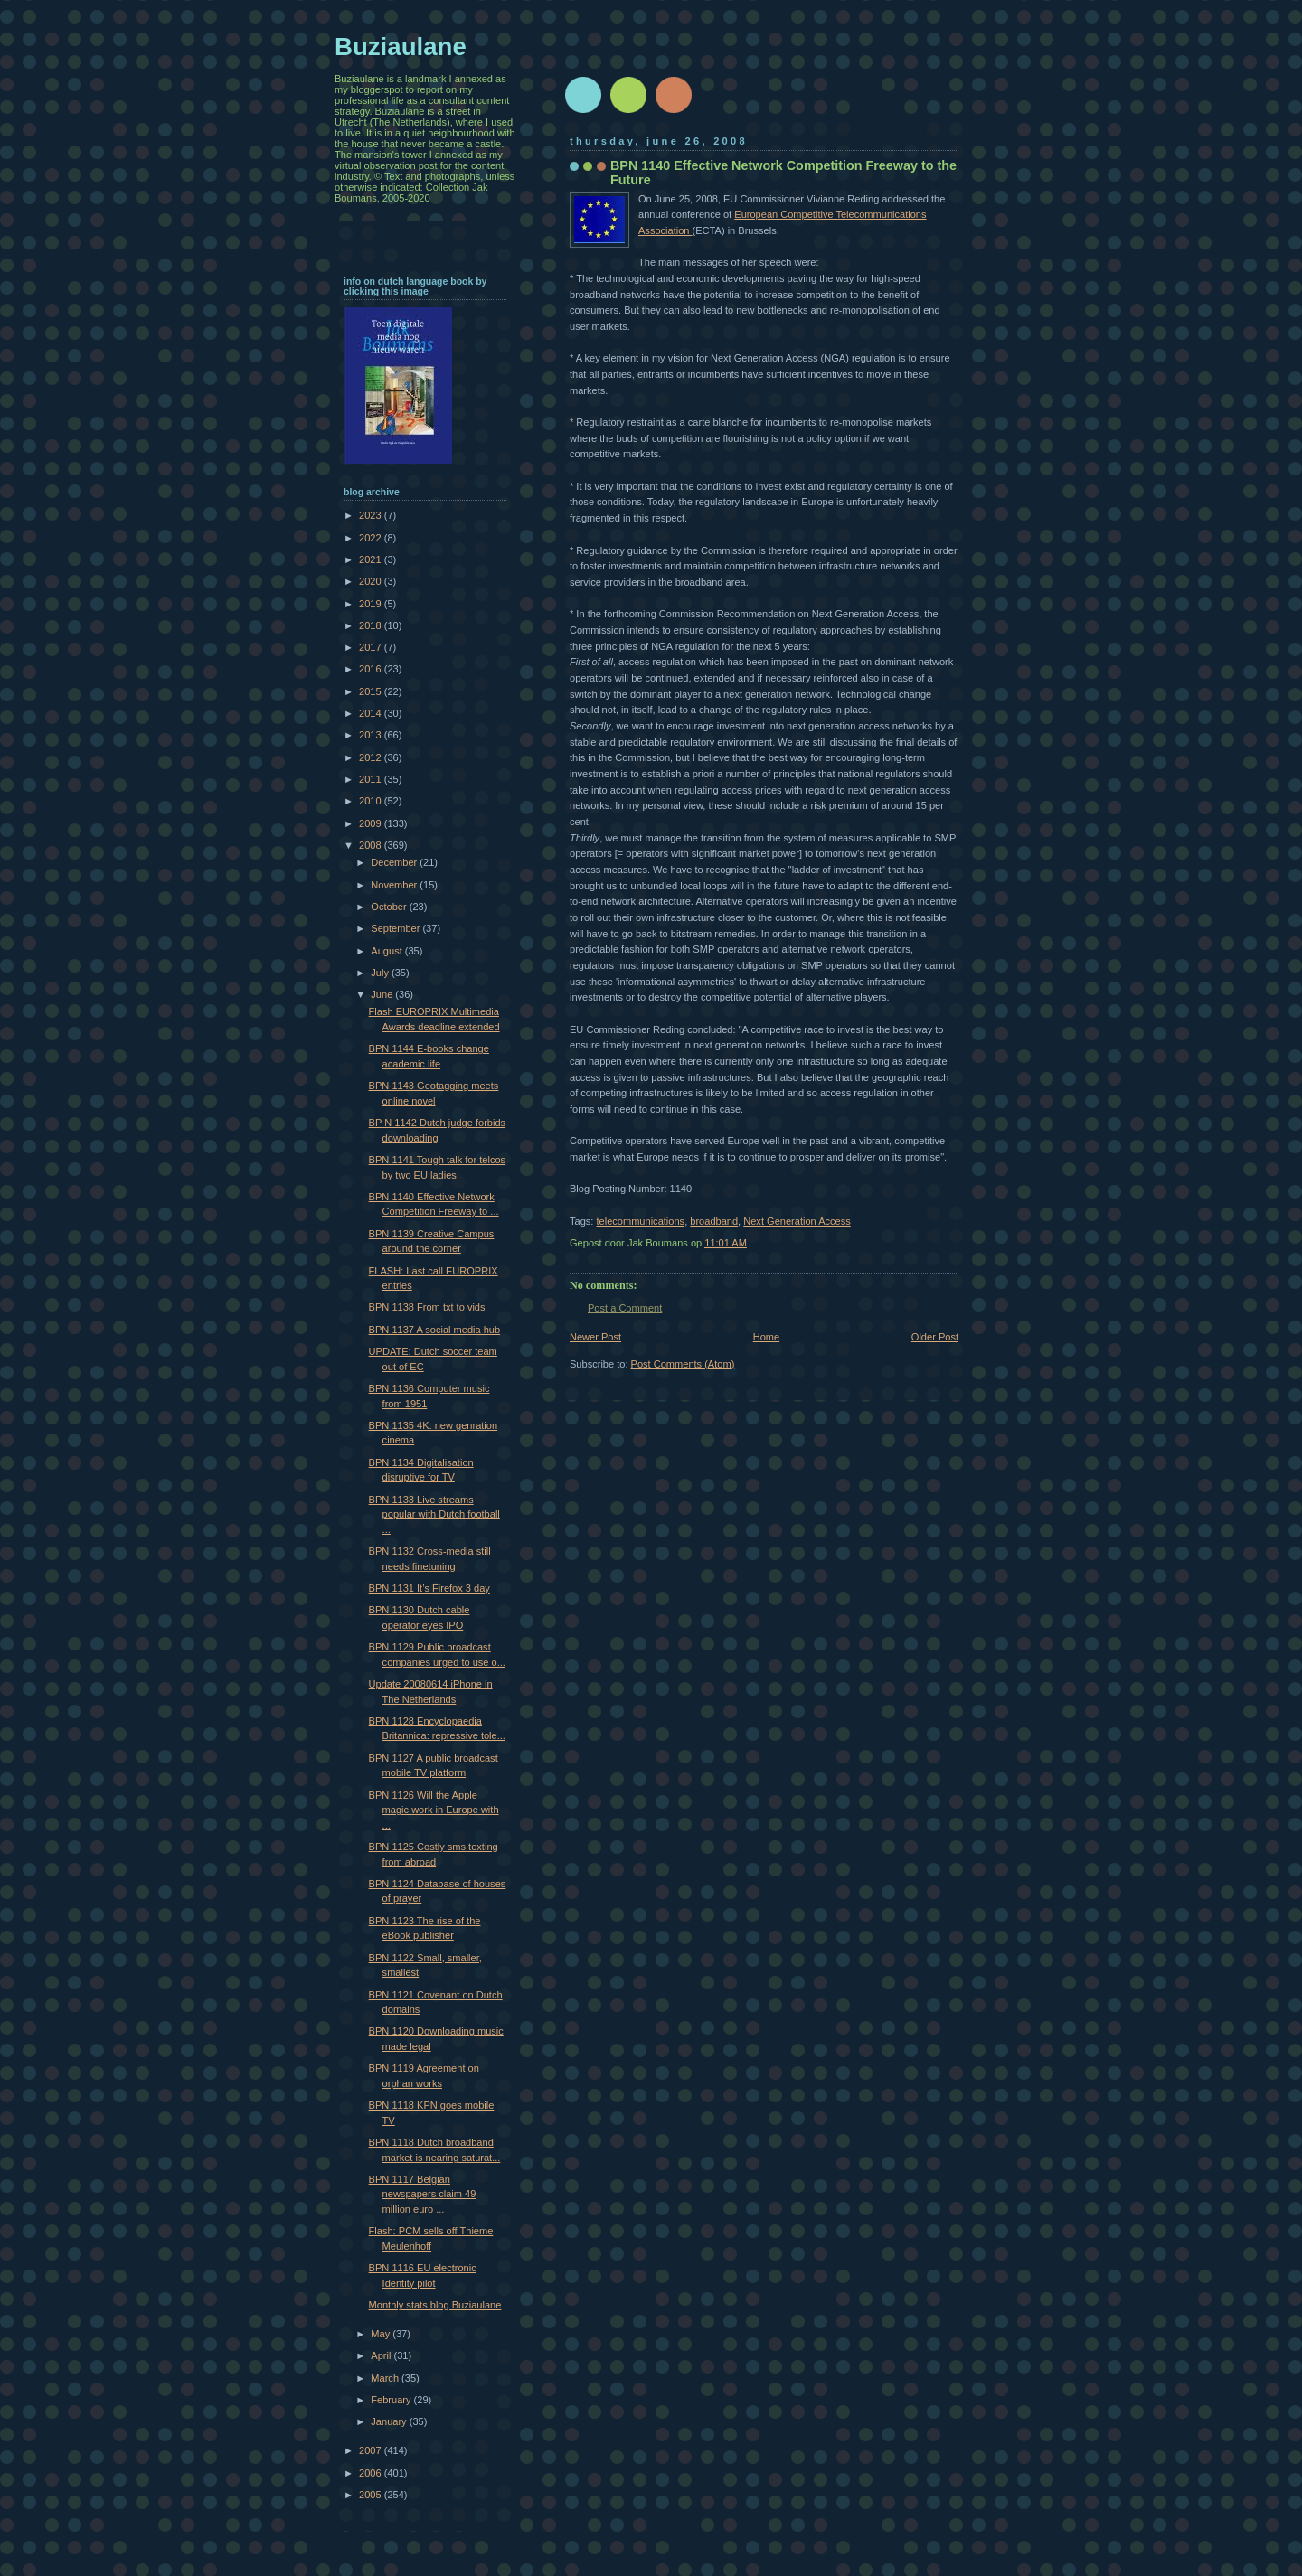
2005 (371, 2494)
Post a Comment (625, 1307)
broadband (714, 1221)
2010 (371, 800)
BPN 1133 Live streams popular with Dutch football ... (434, 1514)
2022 (371, 537)
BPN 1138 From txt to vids (427, 1307)
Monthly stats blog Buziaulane (435, 2304)
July (381, 972)
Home (766, 1336)
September (396, 928)
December (395, 862)
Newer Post (595, 1336)
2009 (371, 823)
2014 (371, 713)
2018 (371, 625)
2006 (371, 2473)
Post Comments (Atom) (683, 1364)
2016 (371, 668)
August (387, 950)
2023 (371, 515)
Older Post (934, 1336)
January (390, 2421)
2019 (371, 603)
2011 (371, 779)
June (383, 994)
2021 (371, 559)
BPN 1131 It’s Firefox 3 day (429, 1588)
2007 (371, 2450)
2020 (371, 581)
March (386, 2378)
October (390, 906)
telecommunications (640, 1221)
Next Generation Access (797, 1221)
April (382, 2355)
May (381, 2333)
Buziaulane (401, 47)
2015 (371, 691)
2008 (371, 845)
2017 (371, 647)
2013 (371, 734)
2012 (371, 757)
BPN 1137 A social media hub (435, 1329)
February (392, 2399)
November (395, 884)
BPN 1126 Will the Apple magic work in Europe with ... (434, 1810)
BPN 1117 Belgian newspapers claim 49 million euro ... (422, 2194)
